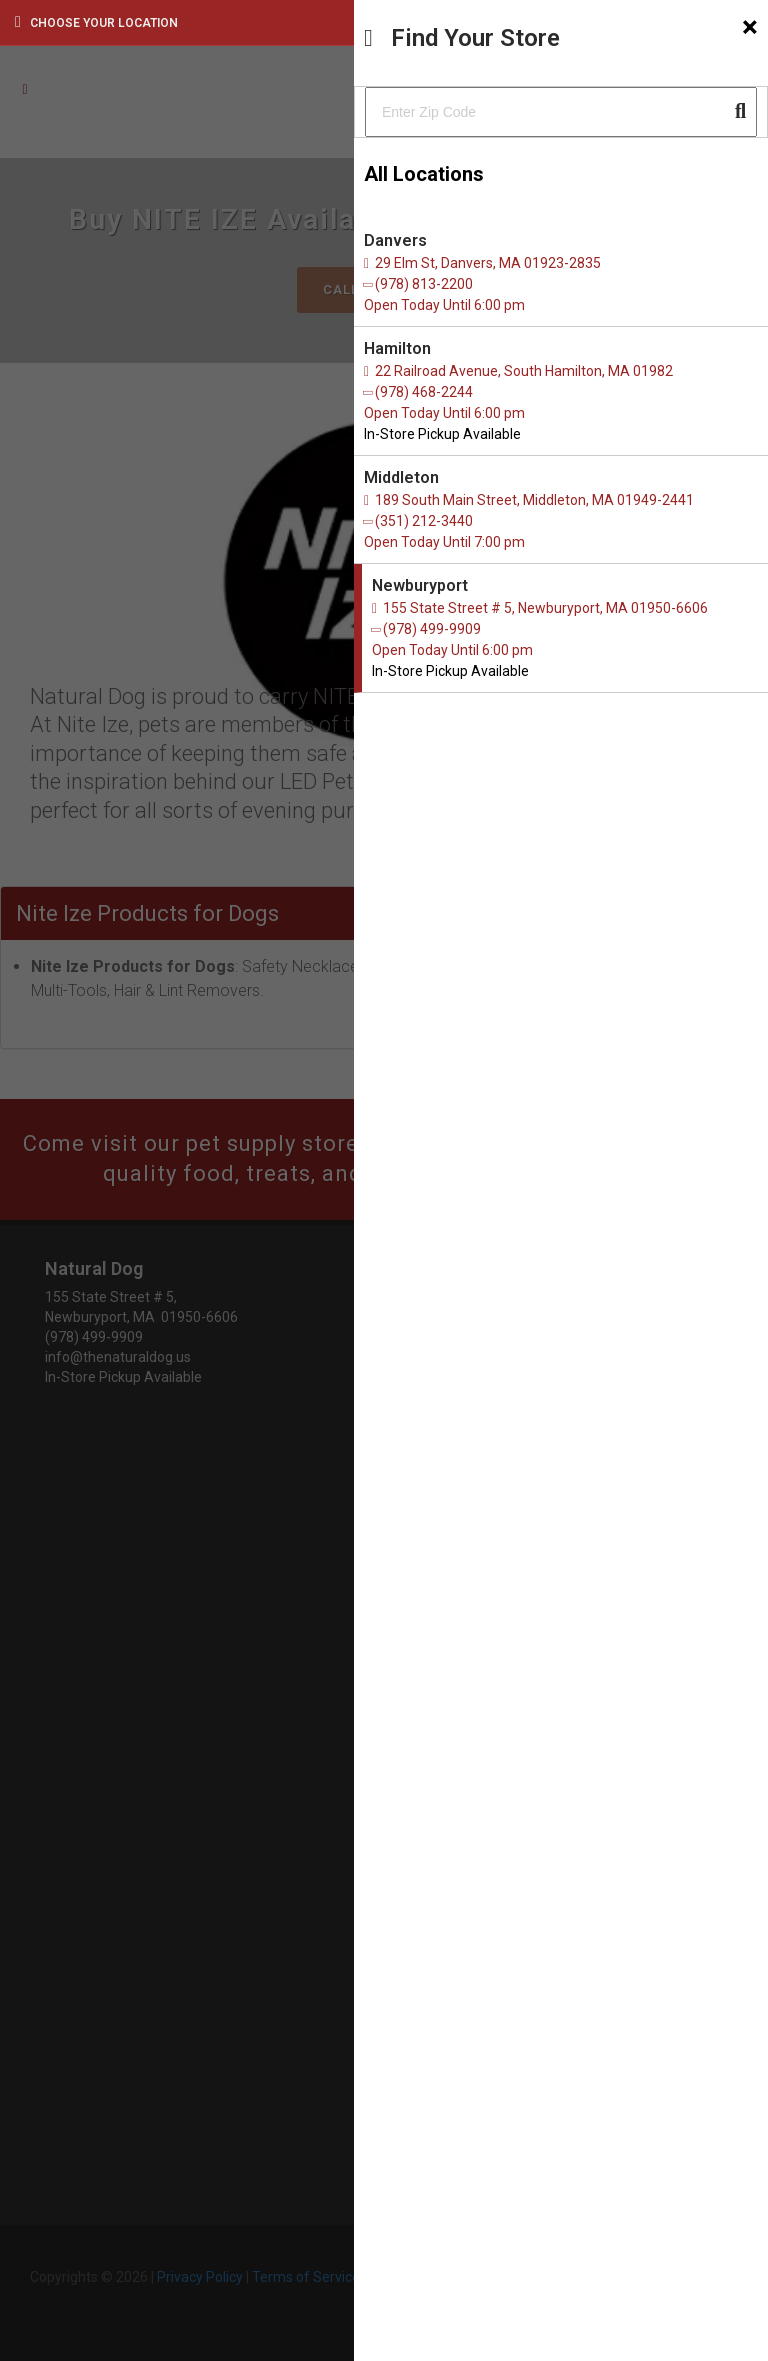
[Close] (750, 27)
